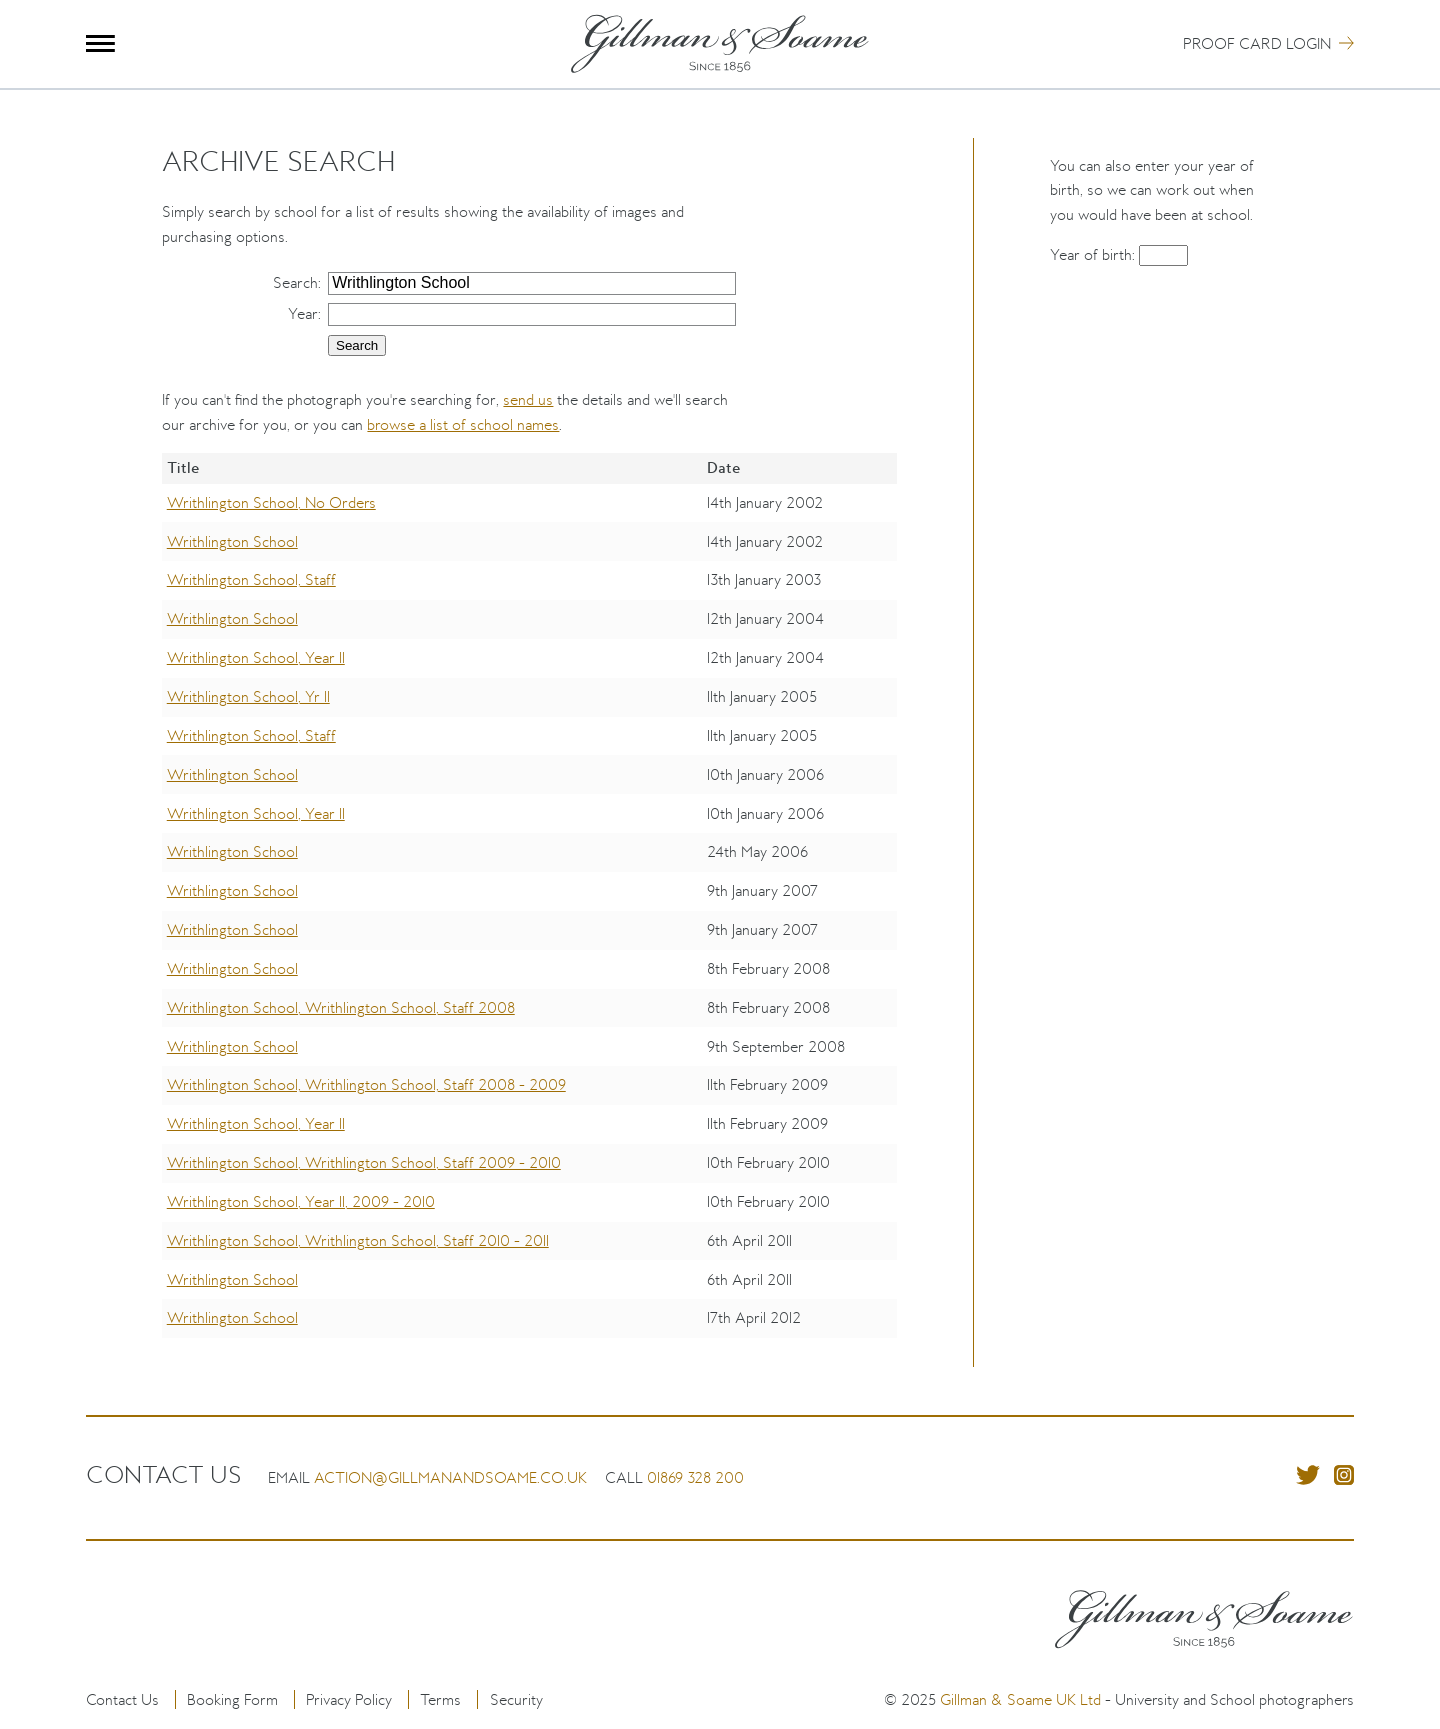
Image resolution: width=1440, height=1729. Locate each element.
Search (295, 282)
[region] (529, 910)
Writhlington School (232, 541)
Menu (100, 43)
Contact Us (122, 1699)
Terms (440, 1699)
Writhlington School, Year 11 (256, 657)
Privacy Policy (349, 1699)
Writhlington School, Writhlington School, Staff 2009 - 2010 (364, 1162)
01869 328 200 (695, 1477)
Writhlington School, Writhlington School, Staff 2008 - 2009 (366, 1084)
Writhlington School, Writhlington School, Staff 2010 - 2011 (358, 1240)
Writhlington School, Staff (251, 579)
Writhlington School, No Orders (271, 502)
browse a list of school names (463, 424)
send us (528, 399)
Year (303, 313)
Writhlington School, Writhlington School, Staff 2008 (341, 1007)
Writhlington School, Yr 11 (248, 696)
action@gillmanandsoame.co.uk (450, 1477)
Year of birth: (1094, 254)
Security (516, 1699)
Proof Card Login (1257, 43)
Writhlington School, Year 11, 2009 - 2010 (301, 1201)
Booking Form (232, 1699)
